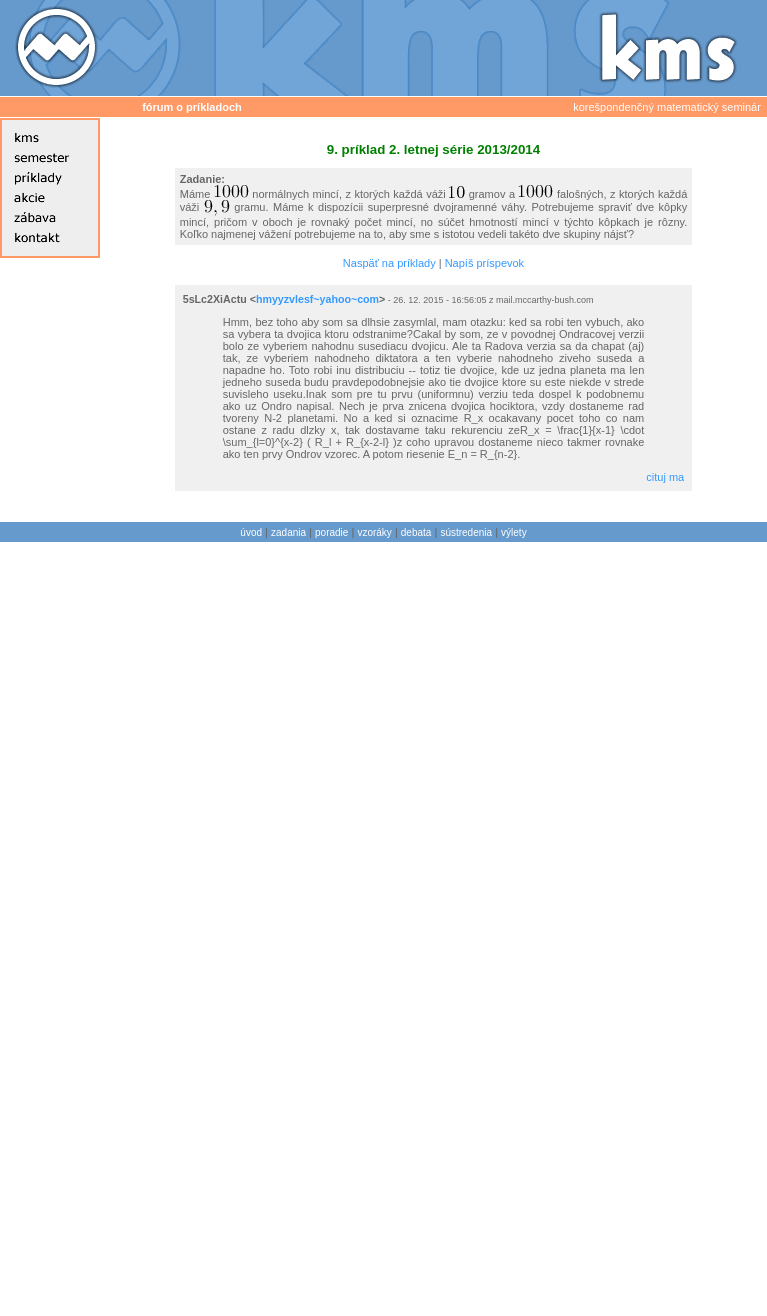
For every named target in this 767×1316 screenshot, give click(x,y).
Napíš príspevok (484, 263)
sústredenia (466, 532)
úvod (251, 532)
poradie (331, 532)
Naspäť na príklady (389, 263)
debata (416, 532)
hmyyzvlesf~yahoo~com (317, 299)
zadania (288, 532)
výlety (514, 532)
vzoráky (374, 532)
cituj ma (665, 477)
